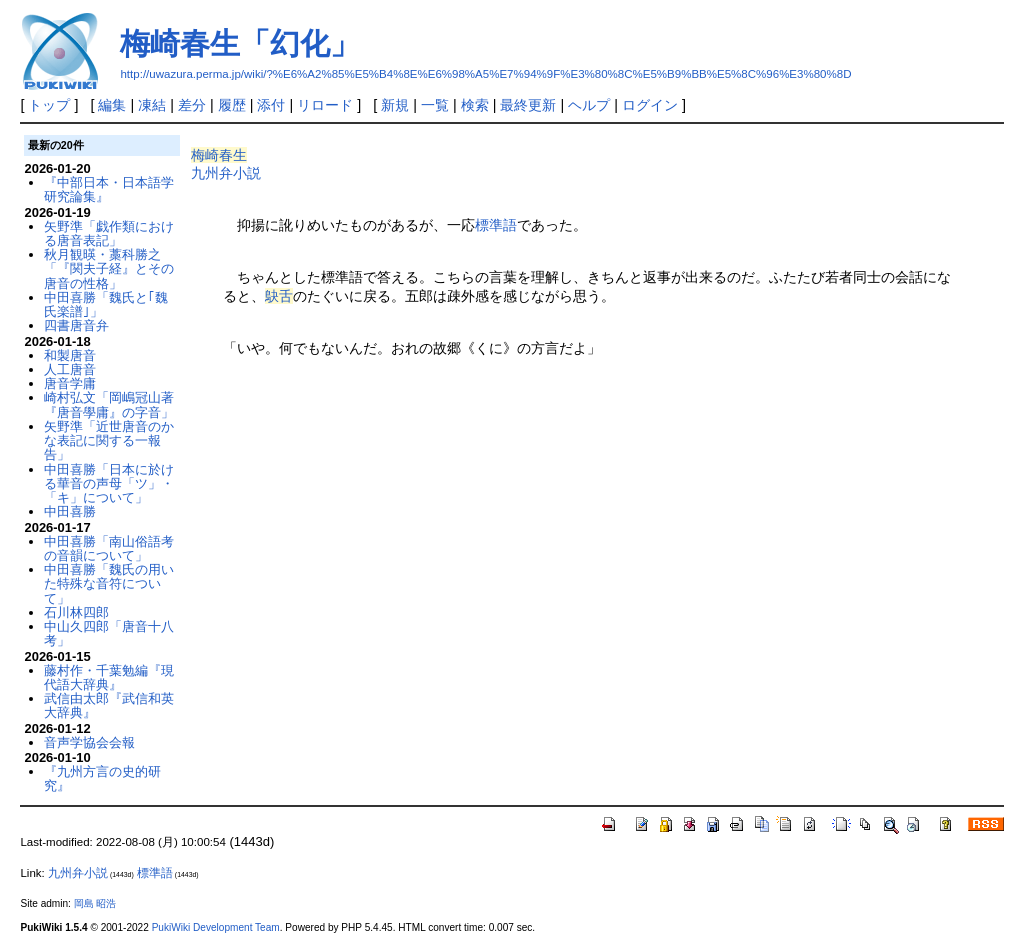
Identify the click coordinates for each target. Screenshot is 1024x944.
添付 (271, 105)
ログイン (650, 105)
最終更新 (528, 105)
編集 (112, 105)
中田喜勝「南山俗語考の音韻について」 (109, 548)
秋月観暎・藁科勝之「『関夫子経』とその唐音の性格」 (109, 269)
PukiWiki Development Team (216, 927)
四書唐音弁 (76, 325)
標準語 (496, 225)
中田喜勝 (70, 511)
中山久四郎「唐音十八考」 (109, 633)
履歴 (232, 105)
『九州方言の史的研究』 (102, 778)
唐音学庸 (70, 383)
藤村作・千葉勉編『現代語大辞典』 (109, 677)
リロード (325, 105)
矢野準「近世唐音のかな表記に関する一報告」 (109, 441)
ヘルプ (589, 105)
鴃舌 (279, 296)
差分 (192, 105)
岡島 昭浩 (95, 903)
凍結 (152, 105)
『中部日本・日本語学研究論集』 (109, 189)
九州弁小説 (226, 173)
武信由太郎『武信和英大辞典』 (109, 705)
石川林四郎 (76, 612)
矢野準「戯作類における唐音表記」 (109, 233)
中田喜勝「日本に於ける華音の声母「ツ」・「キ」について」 (109, 484)
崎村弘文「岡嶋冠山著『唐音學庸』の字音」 (109, 404)
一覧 (435, 105)
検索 (475, 105)
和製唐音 (70, 355)
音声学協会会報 (89, 742)
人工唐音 (70, 369)
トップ (49, 105)
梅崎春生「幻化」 (240, 43)
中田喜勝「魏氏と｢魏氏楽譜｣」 (106, 304)
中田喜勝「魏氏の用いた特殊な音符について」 (109, 584)
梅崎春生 (219, 155)
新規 (395, 105)
